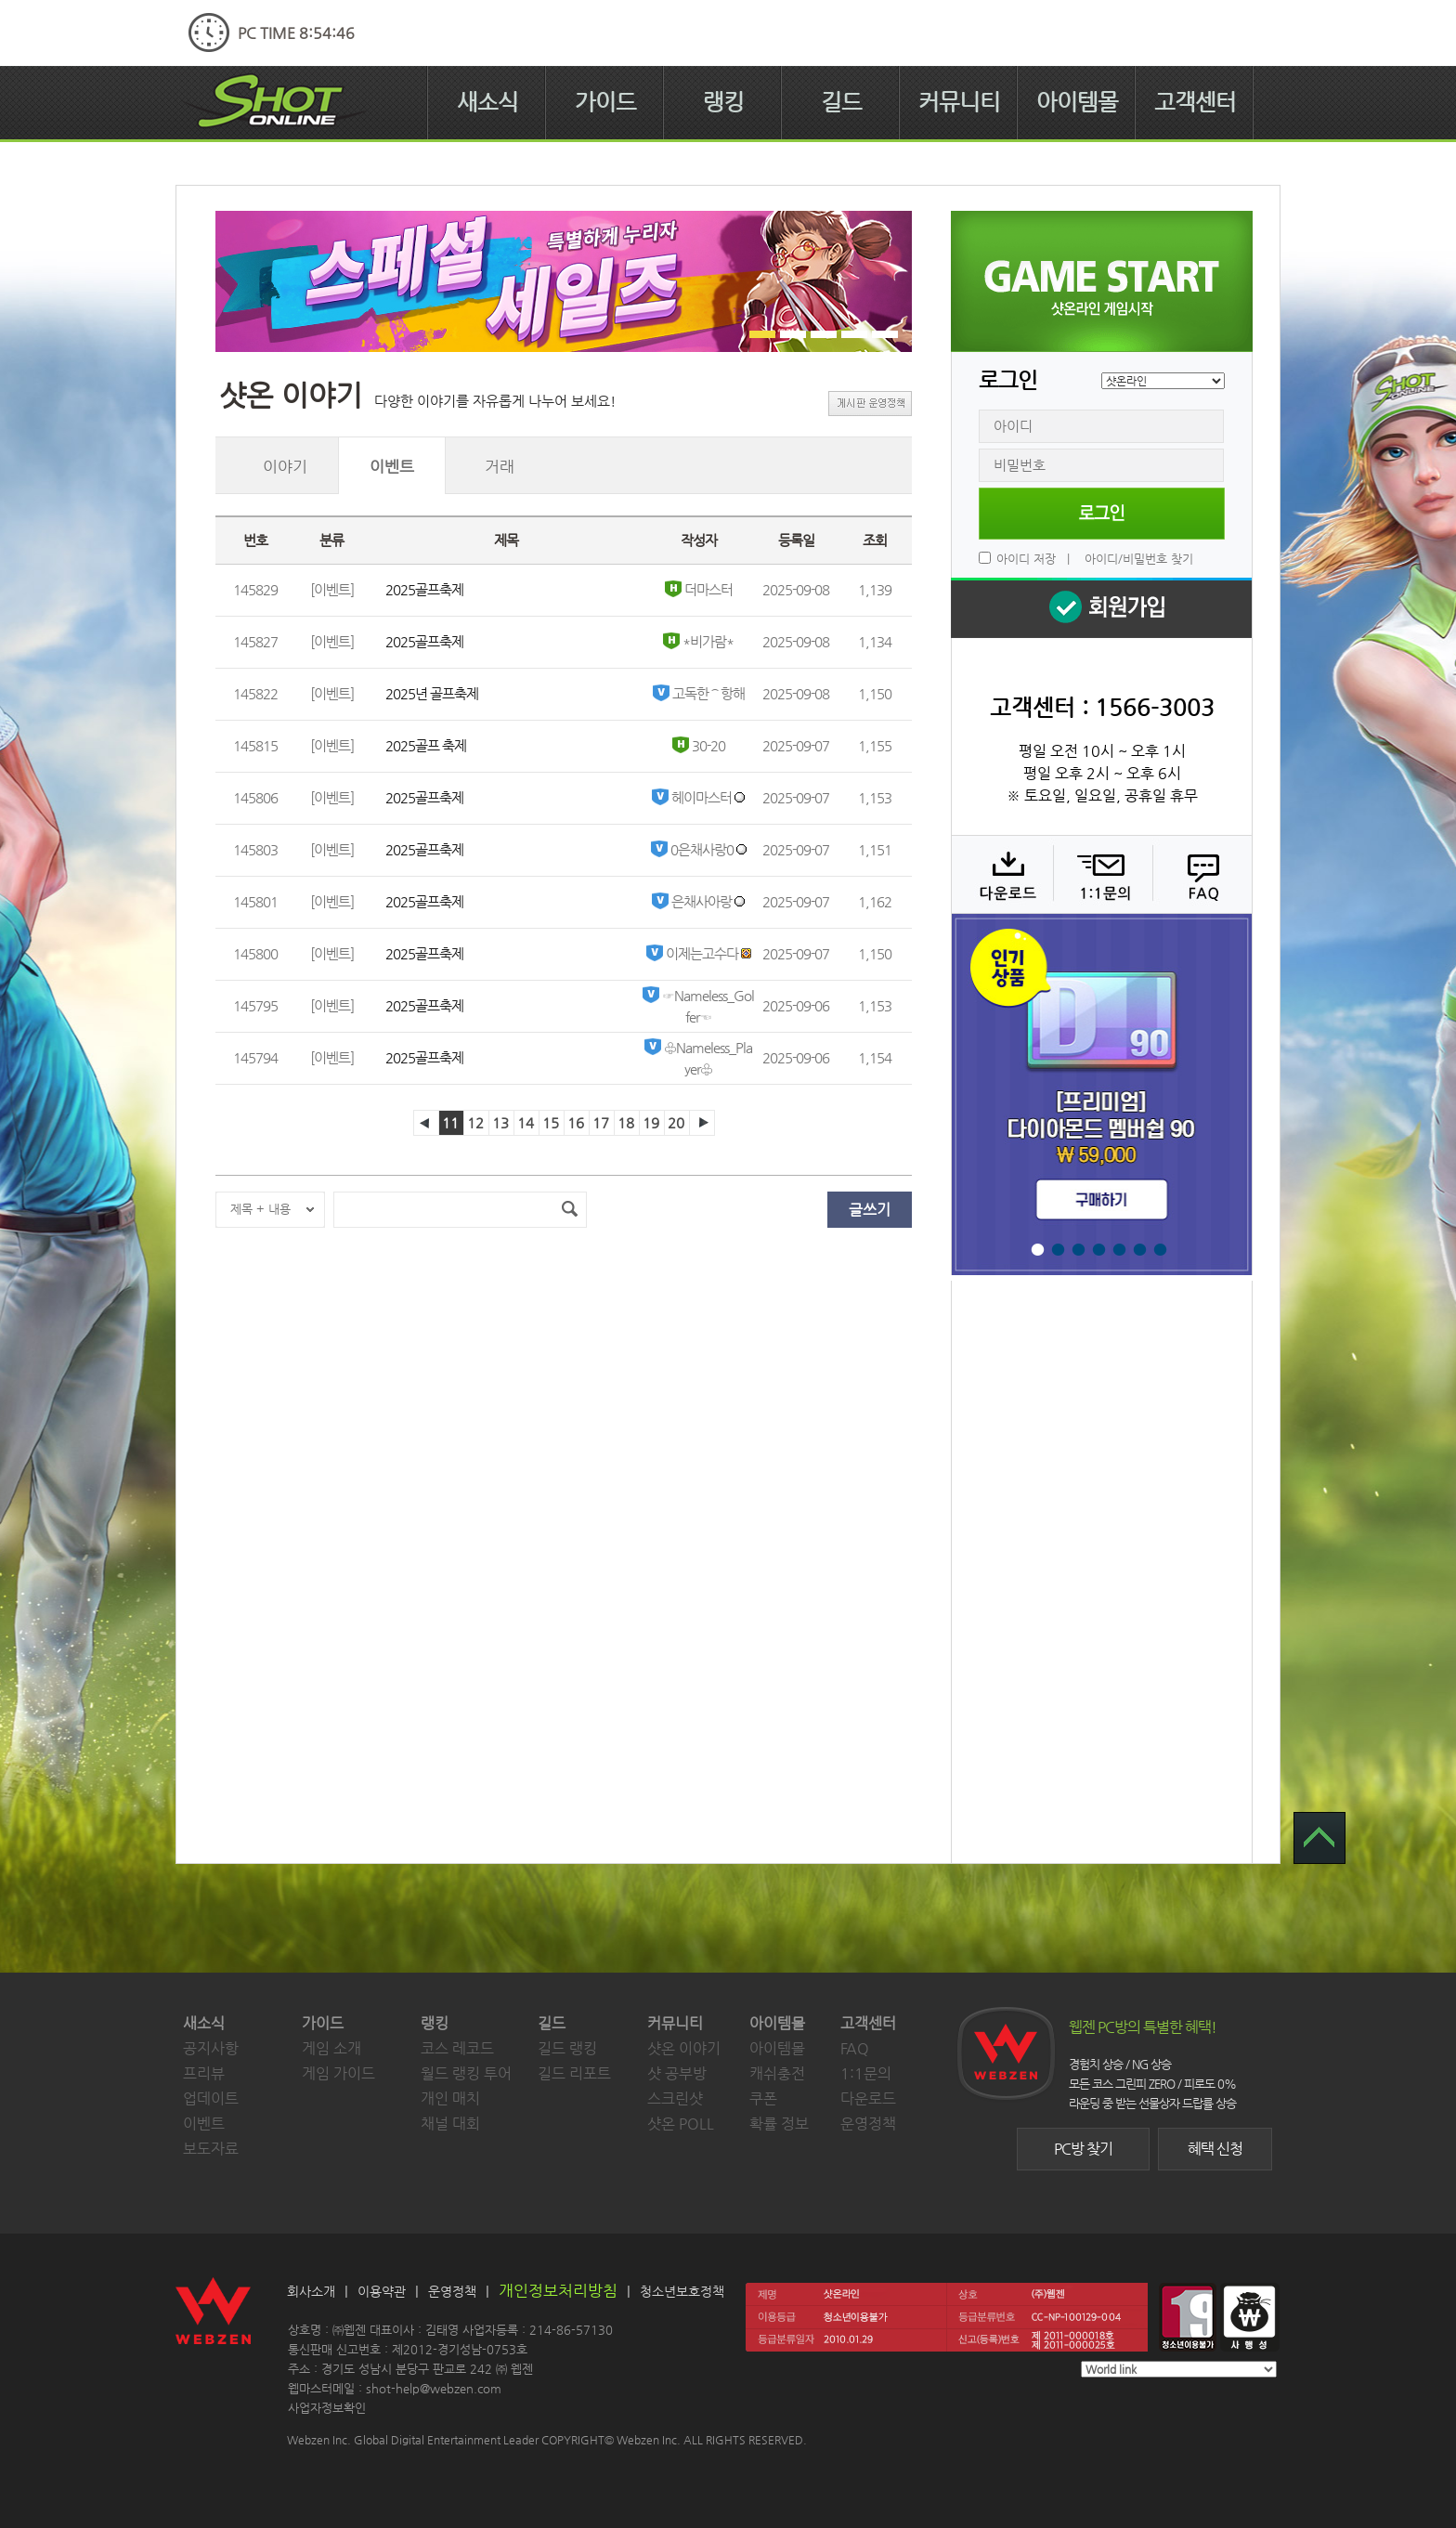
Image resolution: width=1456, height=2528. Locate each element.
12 (475, 1122)
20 (676, 1122)
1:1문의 (865, 2073)
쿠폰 (763, 2098)
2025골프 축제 (425, 745)
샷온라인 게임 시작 (1102, 281)
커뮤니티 (959, 102)
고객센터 (1195, 102)
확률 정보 (779, 2123)
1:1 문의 (1100, 874)
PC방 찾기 (1083, 2148)
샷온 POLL (680, 2123)
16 (575, 1122)
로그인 (1102, 514)
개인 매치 (450, 2098)
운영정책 (868, 2123)
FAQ (1200, 874)
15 (550, 1122)
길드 (841, 102)
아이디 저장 (1026, 559)
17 (600, 1122)
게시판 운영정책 (870, 403)
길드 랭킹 (567, 2048)
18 (626, 1122)
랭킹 (723, 102)
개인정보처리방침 (558, 2290)
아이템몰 (1077, 102)
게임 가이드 (338, 2073)
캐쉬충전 (777, 2073)
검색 (569, 1209)
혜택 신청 (1215, 2148)
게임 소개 (331, 2048)
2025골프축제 (424, 589)
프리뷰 (204, 2073)
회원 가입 (1101, 608)
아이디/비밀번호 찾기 (1139, 559)
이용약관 (382, 2291)
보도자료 (211, 2148)
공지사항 (211, 2048)
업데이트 (211, 2098)
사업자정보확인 (327, 2408)
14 (525, 1122)
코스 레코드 (457, 2048)
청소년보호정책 (682, 2291)
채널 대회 (450, 2123)
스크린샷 (675, 2098)
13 (500, 1122)
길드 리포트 (574, 2073)
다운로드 (1001, 874)
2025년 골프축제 (431, 693)
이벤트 (204, 2123)
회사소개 (311, 2291)
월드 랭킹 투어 (466, 2073)
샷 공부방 (677, 2073)
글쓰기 (869, 1209)
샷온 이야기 (684, 2048)
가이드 (605, 102)
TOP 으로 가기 (1320, 1838)
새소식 (487, 102)
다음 (702, 1123)
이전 (426, 1123)
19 (651, 1122)
